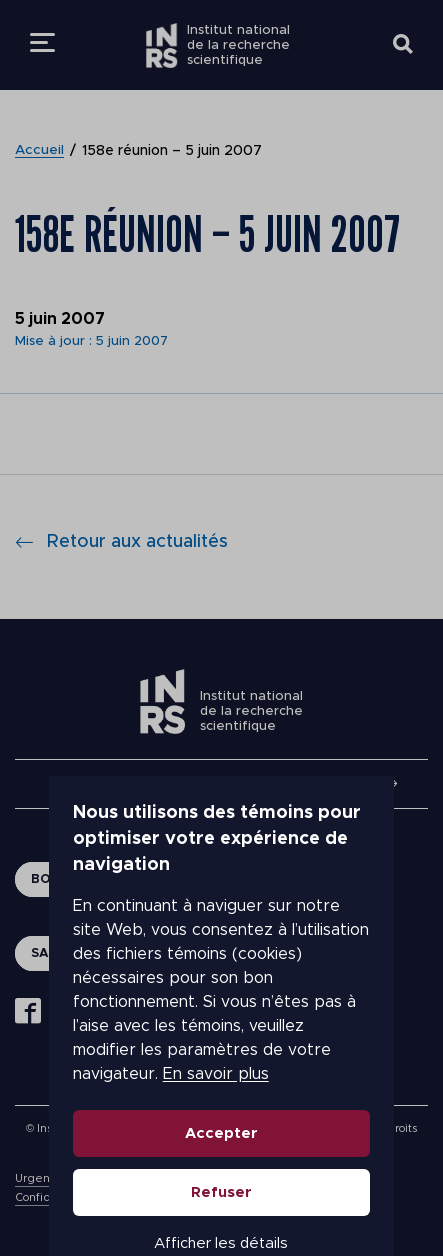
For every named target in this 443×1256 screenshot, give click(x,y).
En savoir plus (167, 1000)
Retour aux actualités (121, 542)
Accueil (40, 151)
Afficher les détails (222, 1169)
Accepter (221, 1059)
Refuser (221, 1118)
